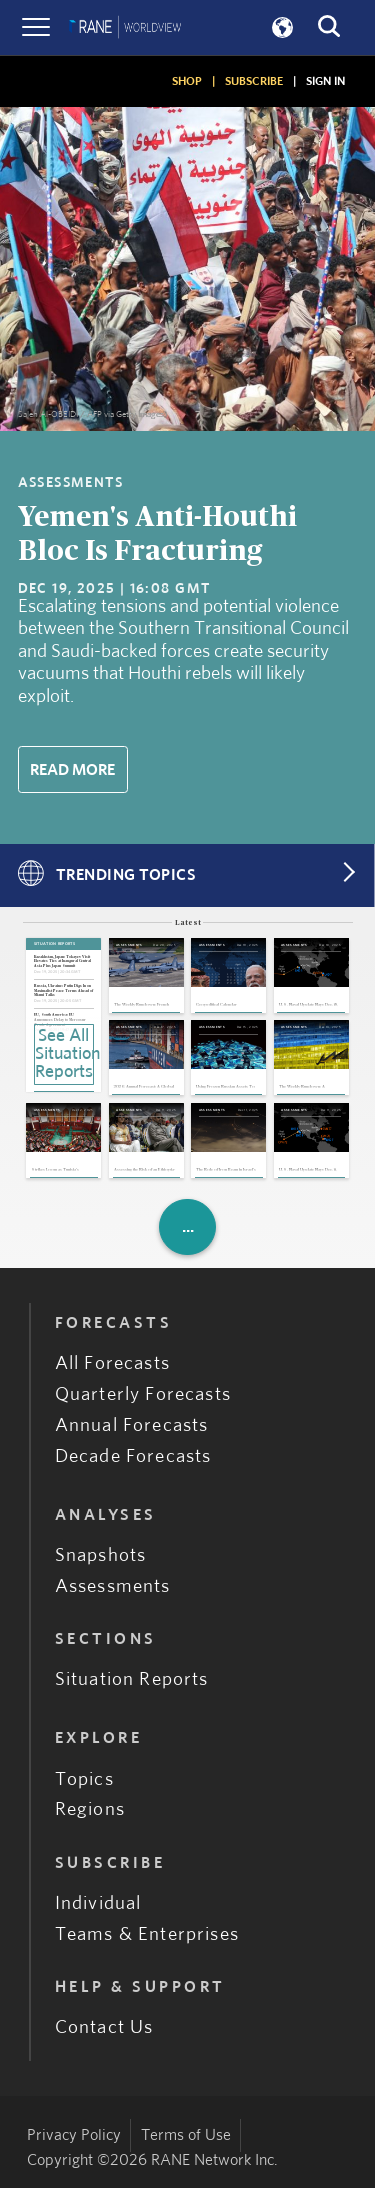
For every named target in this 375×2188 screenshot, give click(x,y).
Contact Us (104, 2027)
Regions (90, 1809)
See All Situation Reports (64, 1054)
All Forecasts (112, 1363)
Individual (98, 1903)
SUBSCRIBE (254, 81)
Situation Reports (132, 1679)
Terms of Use (186, 2135)
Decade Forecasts (133, 1456)
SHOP (187, 81)
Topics (84, 1779)
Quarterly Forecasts (143, 1394)
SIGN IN (325, 81)
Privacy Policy (74, 2135)
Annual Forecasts (132, 1425)
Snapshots (101, 1555)
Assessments (113, 1586)
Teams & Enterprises (147, 1934)
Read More (72, 770)
